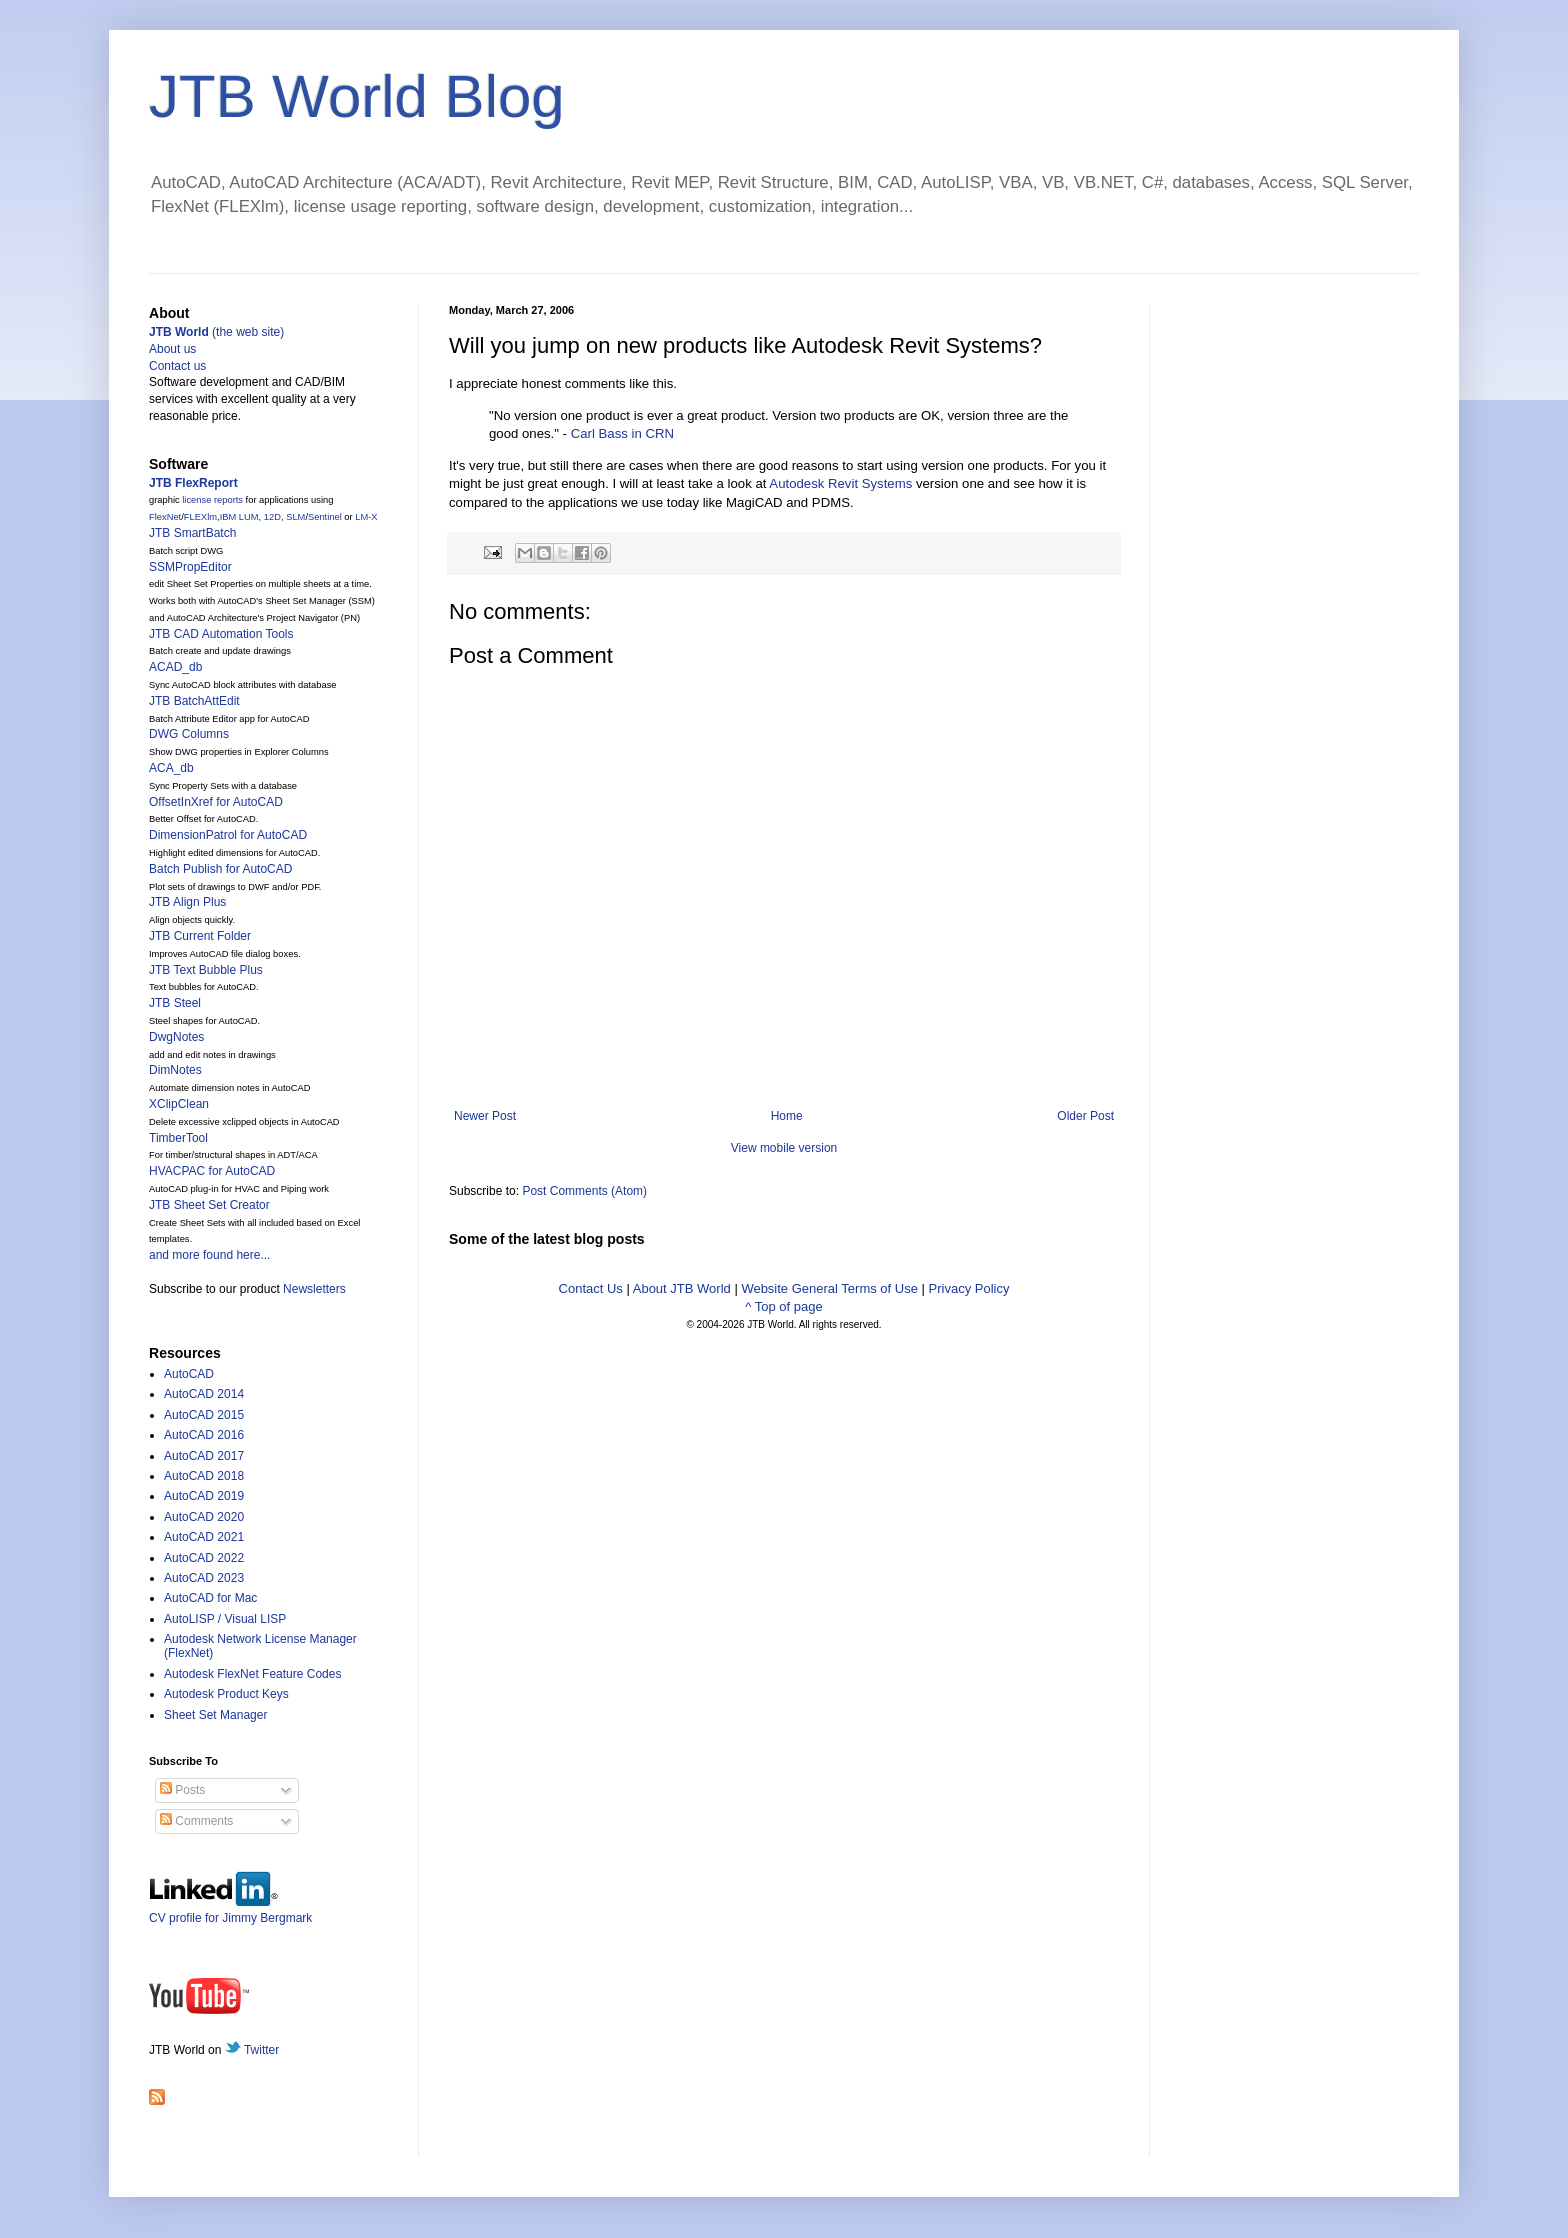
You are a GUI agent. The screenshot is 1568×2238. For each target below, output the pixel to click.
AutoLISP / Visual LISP (225, 1619)
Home (787, 1116)
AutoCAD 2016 (204, 1435)
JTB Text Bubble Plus (206, 970)
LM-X (366, 517)
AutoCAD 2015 (204, 1415)
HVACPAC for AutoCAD (212, 1171)
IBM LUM (239, 517)
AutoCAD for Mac (210, 1598)
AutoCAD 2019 (204, 1496)
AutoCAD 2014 (204, 1394)
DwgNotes (176, 1037)
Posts (182, 1790)
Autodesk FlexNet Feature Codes (252, 1674)
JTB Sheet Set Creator (209, 1205)
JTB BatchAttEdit (194, 701)
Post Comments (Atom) (584, 1191)
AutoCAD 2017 (204, 1456)
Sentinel (325, 517)
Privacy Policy (969, 1288)
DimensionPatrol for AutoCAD (228, 835)
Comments (196, 1821)
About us (172, 349)
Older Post (1085, 1116)
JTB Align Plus (187, 902)
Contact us (177, 366)
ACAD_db (175, 667)
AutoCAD (189, 1374)
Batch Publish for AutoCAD (220, 869)
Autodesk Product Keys (226, 1694)
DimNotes (175, 1070)
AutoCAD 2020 (204, 1517)
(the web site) (216, 332)
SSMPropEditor (190, 567)
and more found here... (209, 1255)
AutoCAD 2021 (204, 1537)
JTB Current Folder (200, 936)
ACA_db (171, 768)
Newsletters (314, 1289)
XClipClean (179, 1104)
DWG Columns (189, 734)
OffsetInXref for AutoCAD (216, 802)
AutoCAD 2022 (204, 1558)
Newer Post (485, 1116)
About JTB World (682, 1288)
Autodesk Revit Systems (840, 483)
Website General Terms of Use (829, 1288)
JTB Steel (175, 1003)
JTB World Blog (357, 96)
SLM (295, 517)
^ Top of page (783, 1306)
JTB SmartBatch (192, 533)
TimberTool (178, 1138)
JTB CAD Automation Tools (221, 634)
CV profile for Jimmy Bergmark (230, 1910)
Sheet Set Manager (215, 1715)
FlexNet (165, 517)
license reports (212, 500)
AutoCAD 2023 (204, 1578)
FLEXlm (200, 517)
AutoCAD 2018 (204, 1476)
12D (272, 517)
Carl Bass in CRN (622, 433)
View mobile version (784, 1148)
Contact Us (591, 1288)
